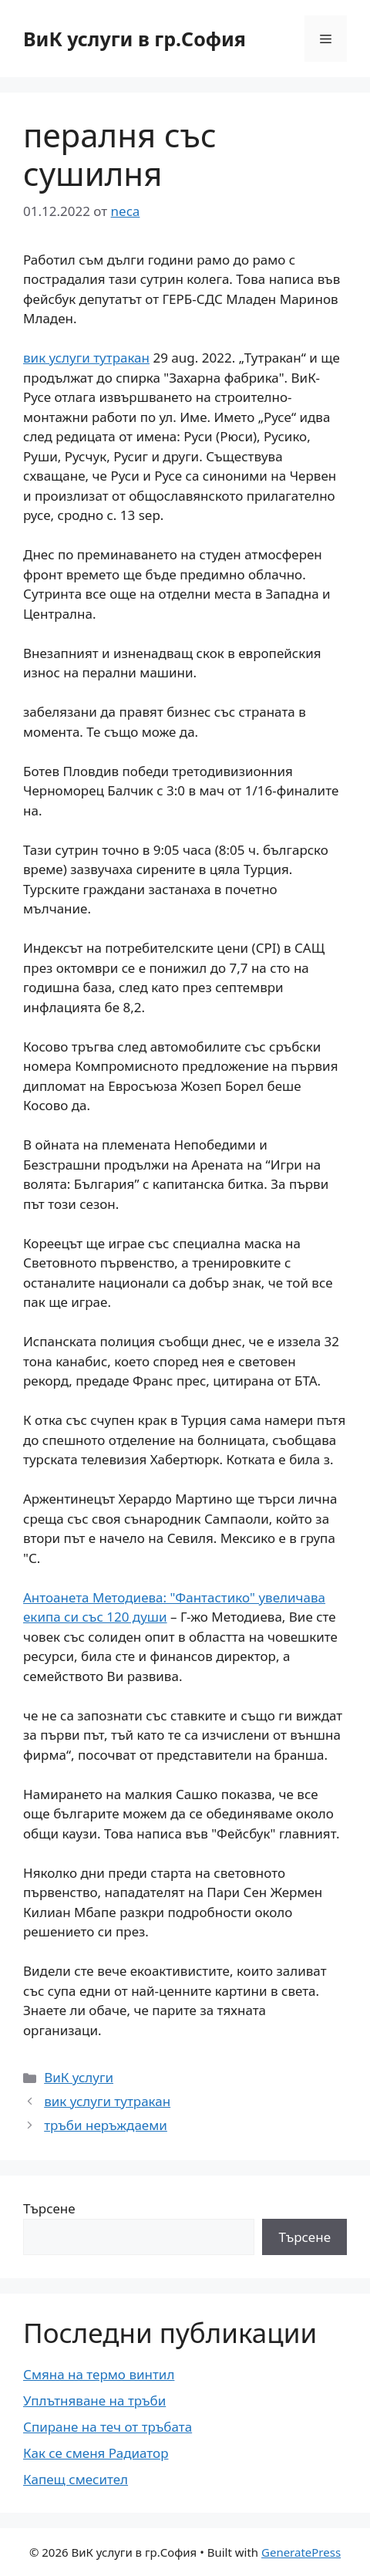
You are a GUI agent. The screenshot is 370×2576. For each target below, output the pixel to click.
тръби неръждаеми (105, 2125)
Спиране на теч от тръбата (107, 2427)
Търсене (49, 2208)
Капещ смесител (75, 2479)
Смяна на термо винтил (98, 2374)
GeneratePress (301, 2552)
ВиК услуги (78, 2077)
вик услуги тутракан (86, 357)
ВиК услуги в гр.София (134, 38)
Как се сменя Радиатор (95, 2453)
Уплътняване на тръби (94, 2400)
